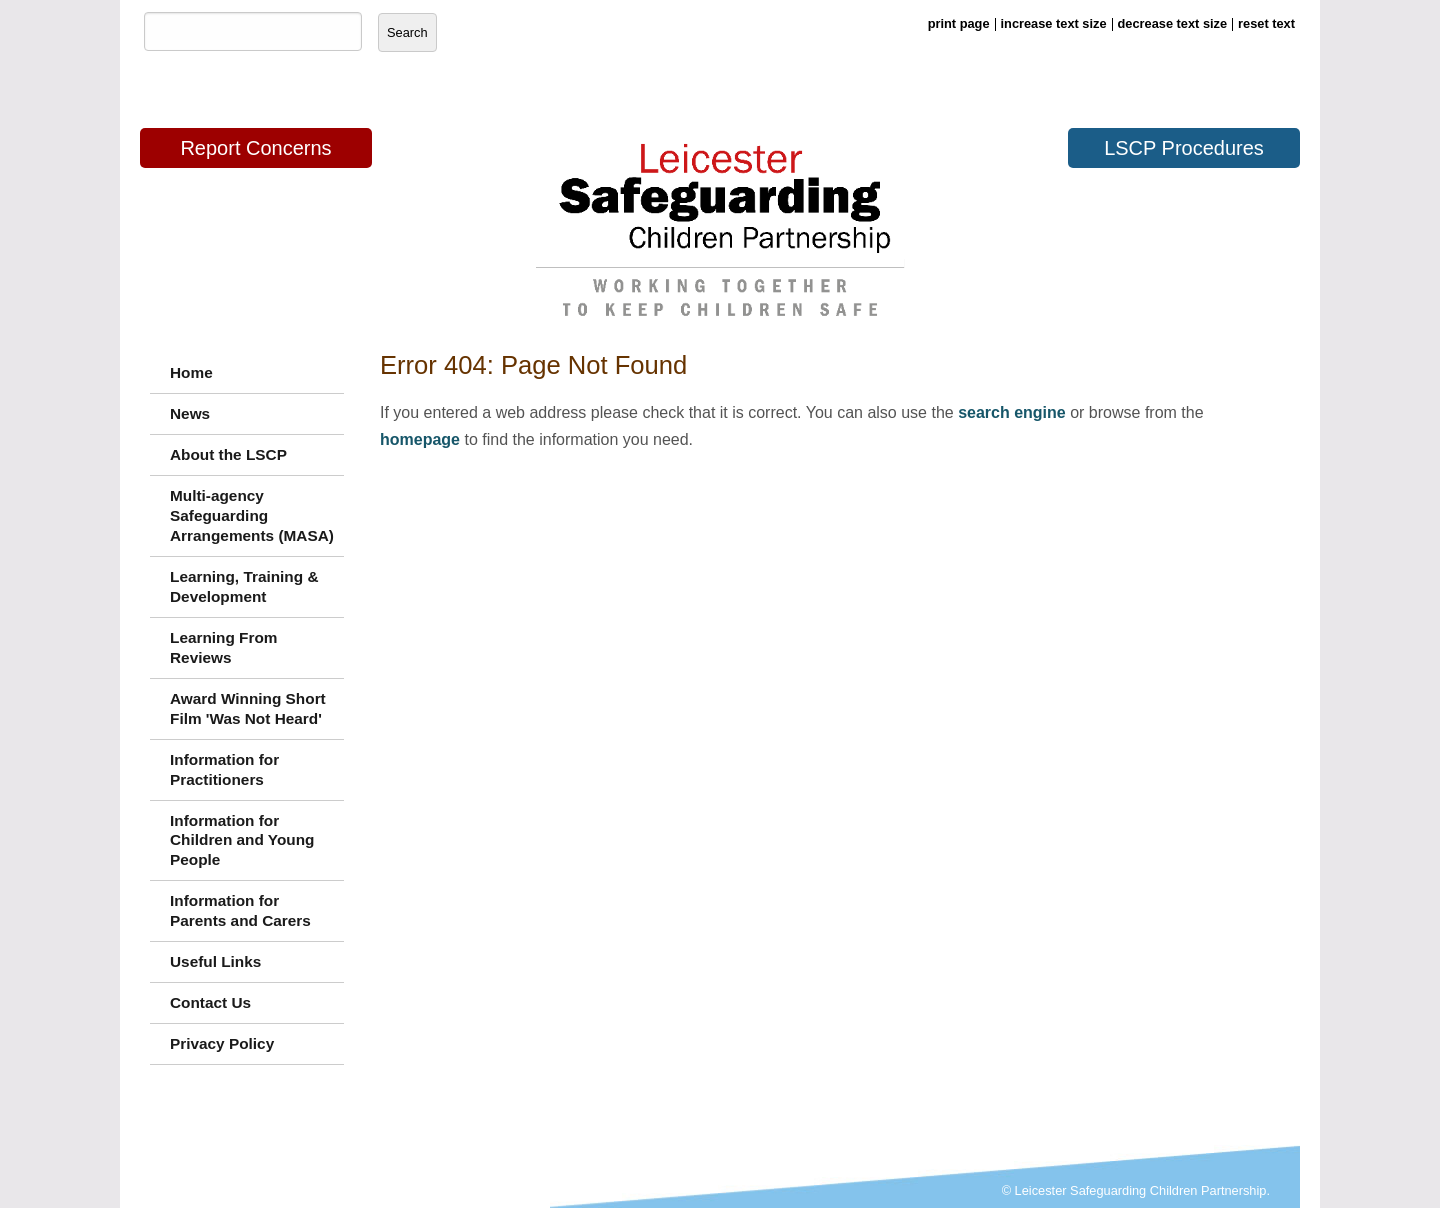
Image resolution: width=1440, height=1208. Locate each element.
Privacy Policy (222, 1043)
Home (191, 372)
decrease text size (1173, 23)
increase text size (1054, 23)
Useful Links (215, 961)
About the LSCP (228, 454)
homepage (420, 439)
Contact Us (210, 1002)
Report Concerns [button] (255, 148)
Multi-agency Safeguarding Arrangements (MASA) (252, 515)
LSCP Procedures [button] (1184, 148)
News (190, 413)
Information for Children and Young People (242, 840)
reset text (1266, 23)
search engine (1012, 412)
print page (959, 23)
